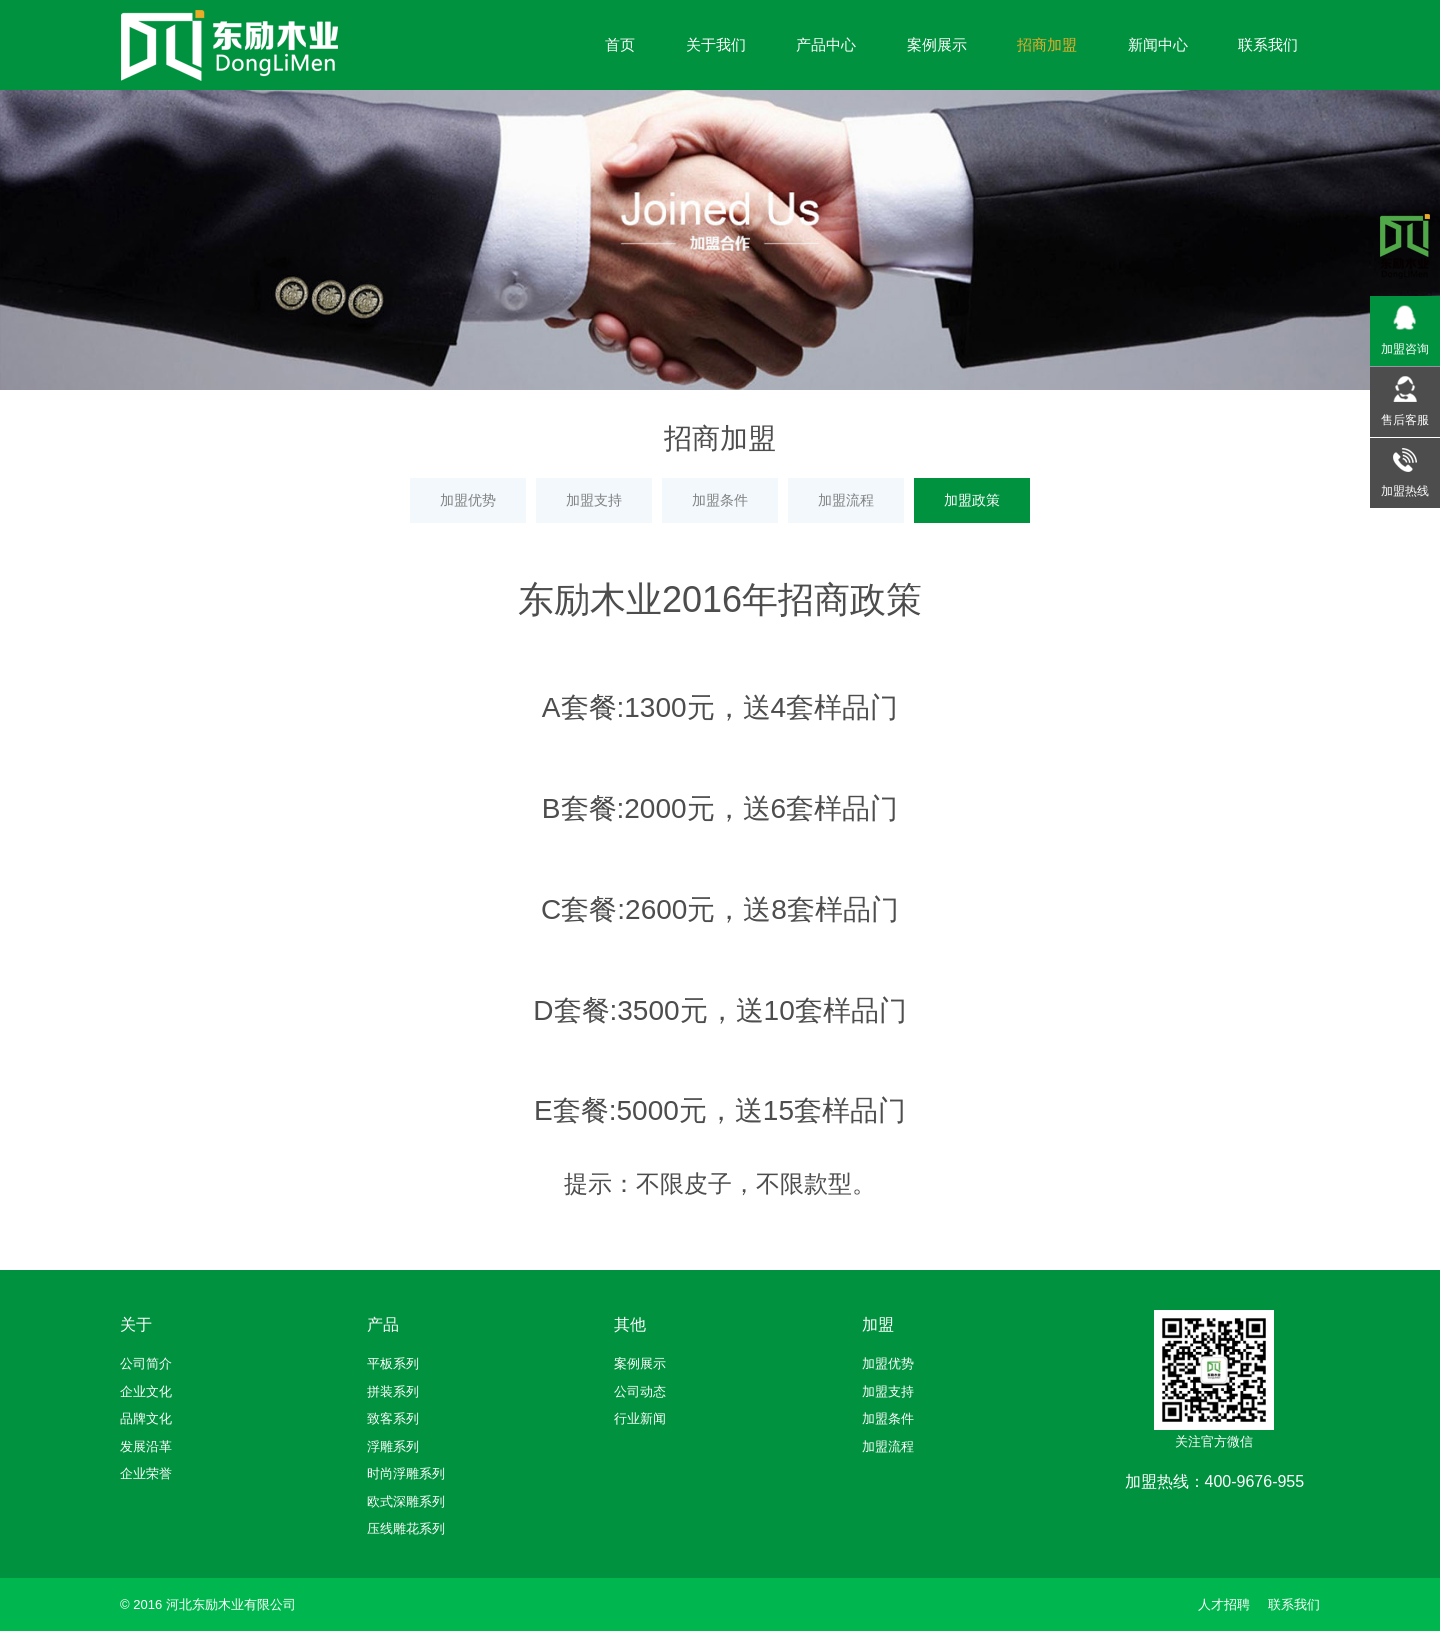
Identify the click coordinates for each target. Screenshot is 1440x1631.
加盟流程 (846, 500)
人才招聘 (1224, 1604)
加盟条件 (720, 500)
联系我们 (1294, 1604)
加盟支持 (594, 500)
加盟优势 (468, 500)
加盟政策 (972, 500)
